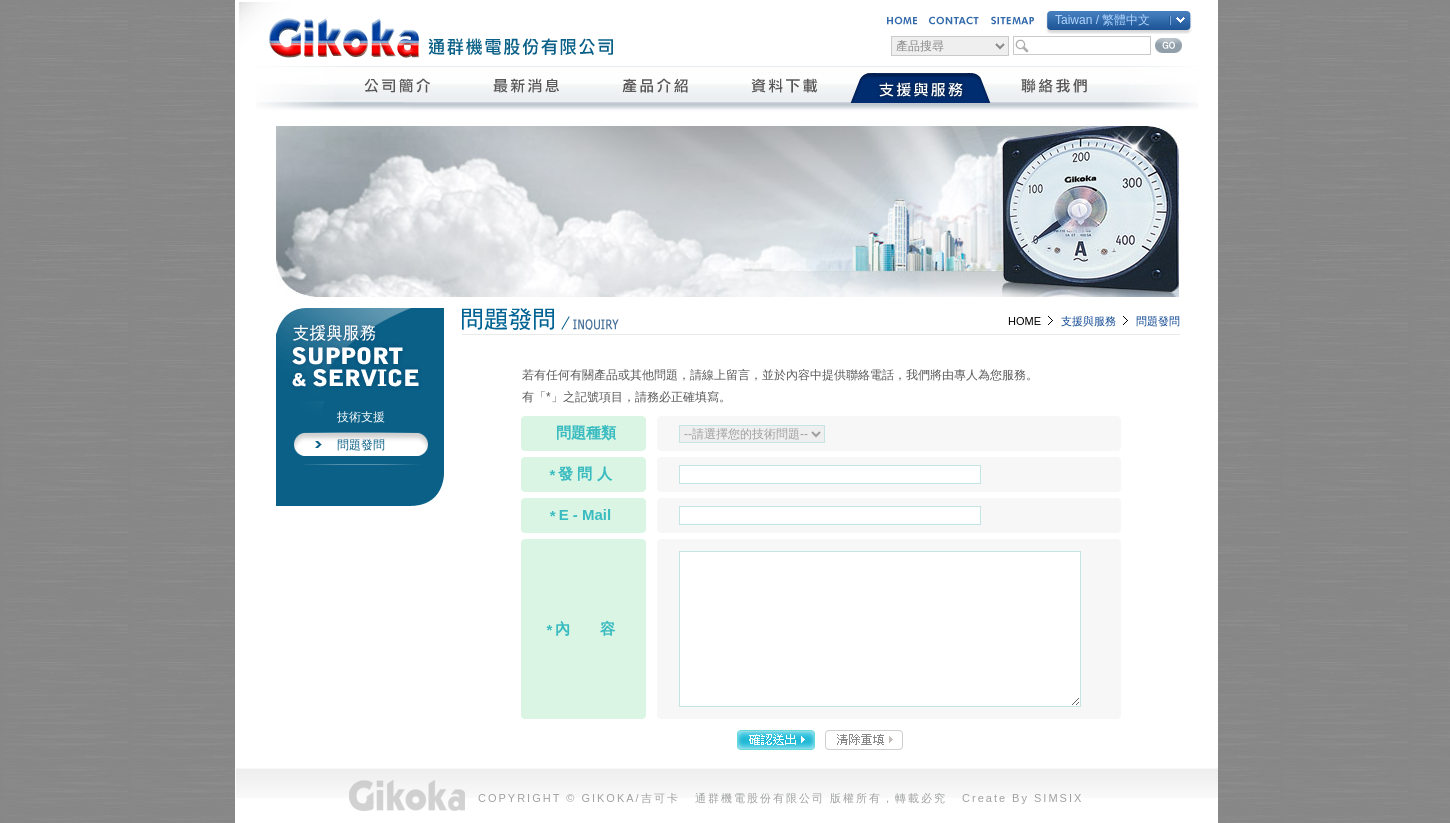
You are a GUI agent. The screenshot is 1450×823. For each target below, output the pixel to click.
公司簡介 (398, 88)
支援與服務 (920, 88)
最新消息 (527, 88)
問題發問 (361, 445)
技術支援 (361, 417)
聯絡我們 (1055, 88)
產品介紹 (656, 88)
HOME (1024, 321)
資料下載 (785, 88)
